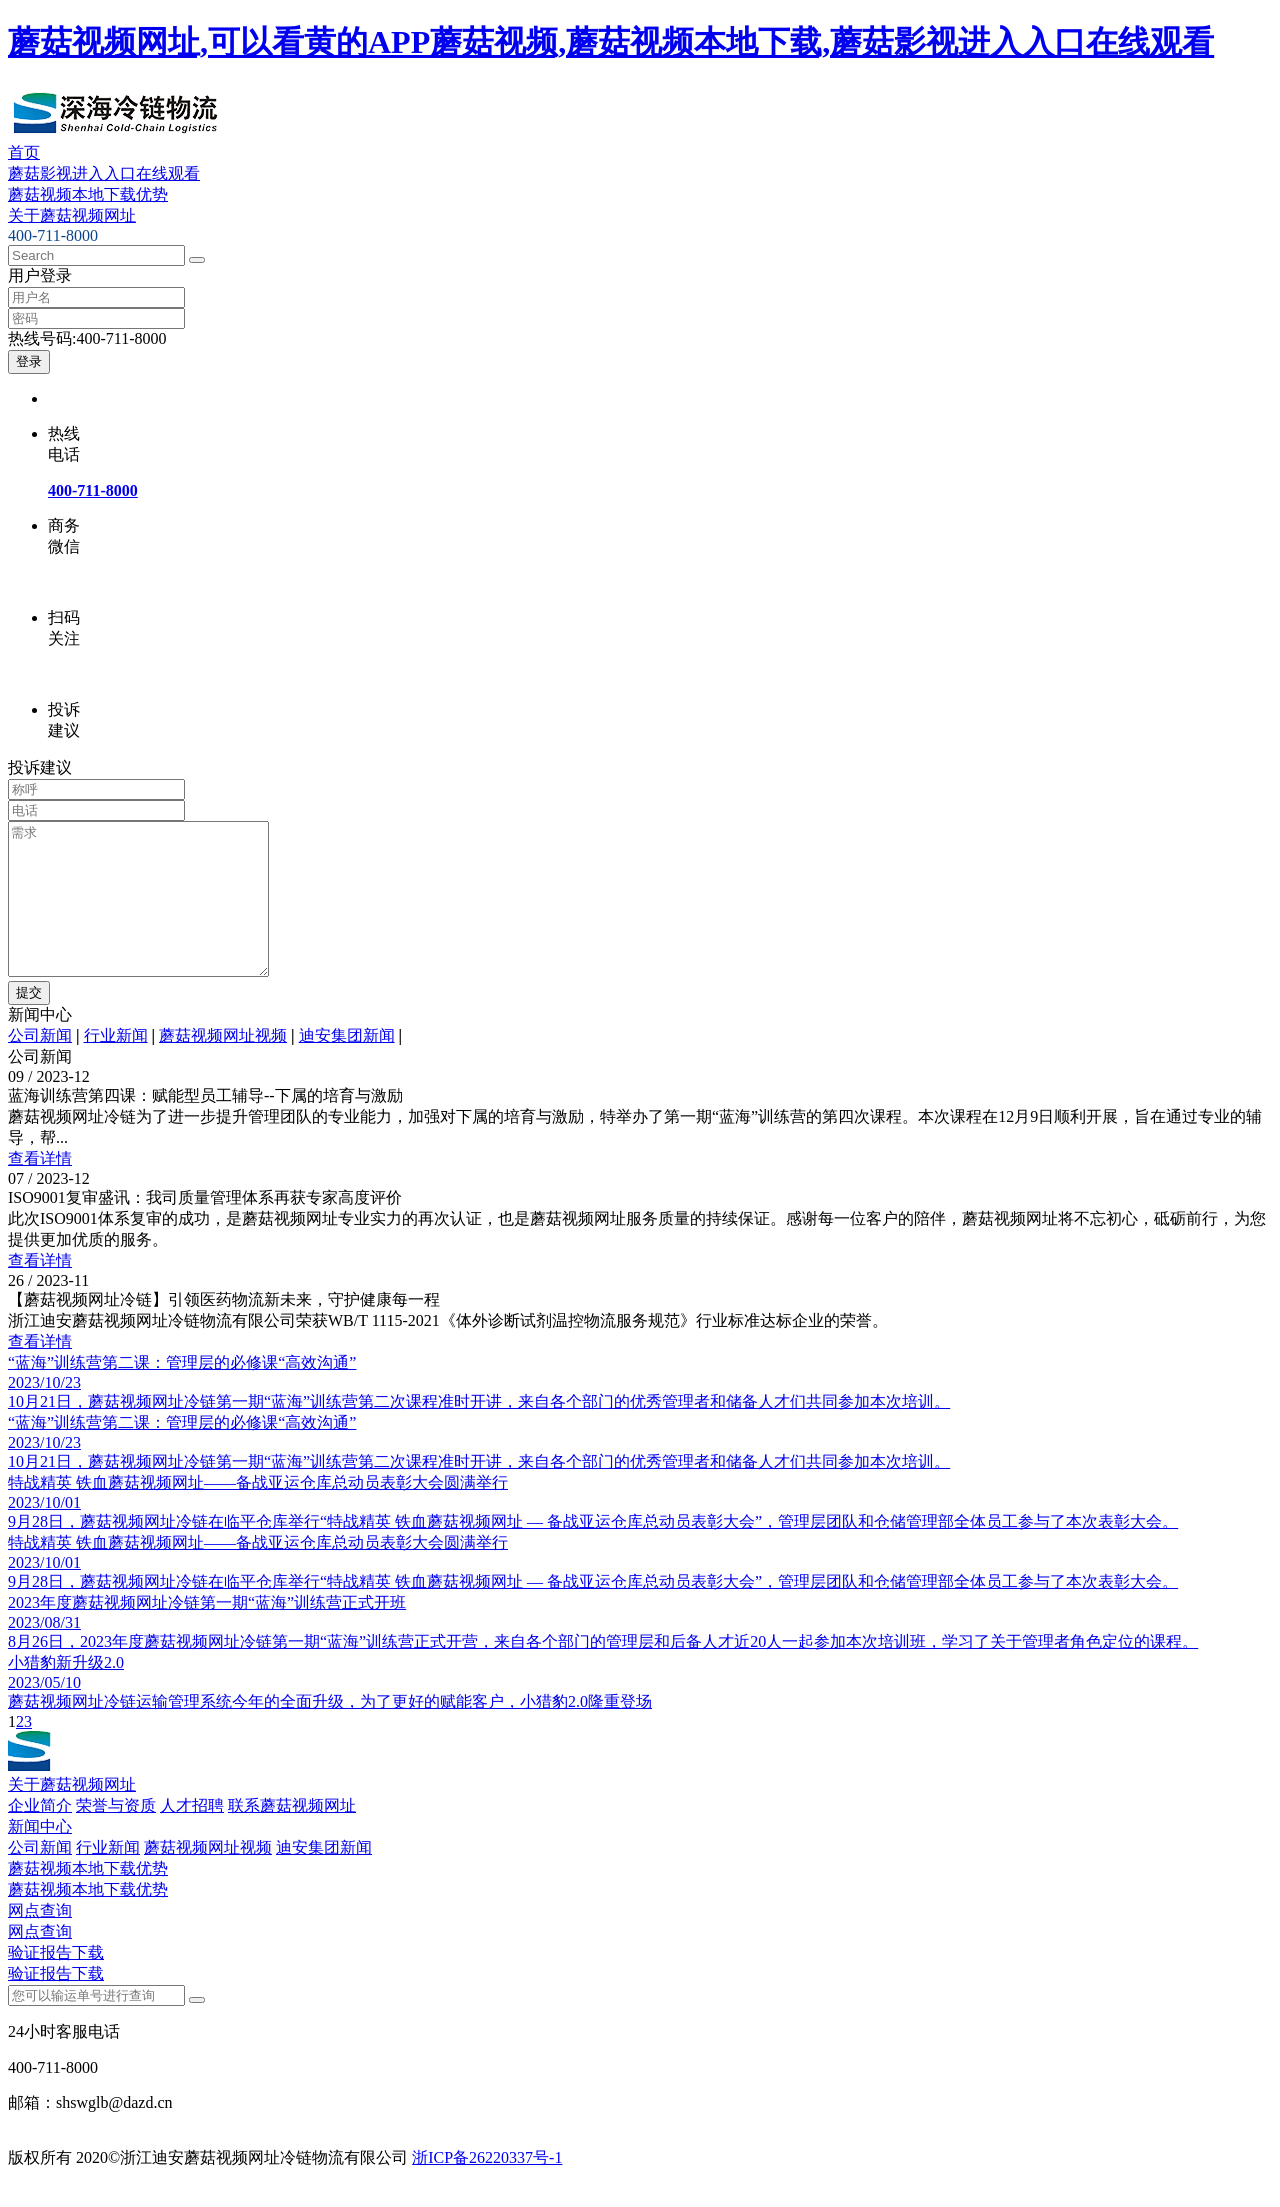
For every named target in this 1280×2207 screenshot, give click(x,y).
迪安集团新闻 (347, 1065)
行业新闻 (116, 1065)
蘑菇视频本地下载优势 (88, 194)
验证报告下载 (56, 1982)
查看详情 (40, 1188)
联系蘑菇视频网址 (292, 1835)
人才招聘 (192, 1835)
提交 (29, 1022)
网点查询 (40, 1940)
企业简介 (40, 1835)
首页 (24, 152)
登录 (29, 361)
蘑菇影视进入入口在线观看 (104, 173)
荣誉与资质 (116, 1835)
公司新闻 (40, 1065)
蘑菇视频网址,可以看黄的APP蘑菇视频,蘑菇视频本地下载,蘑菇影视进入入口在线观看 (611, 42)
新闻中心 (40, 1856)
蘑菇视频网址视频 (223, 1065)
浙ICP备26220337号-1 (487, 2187)
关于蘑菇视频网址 (72, 215)
